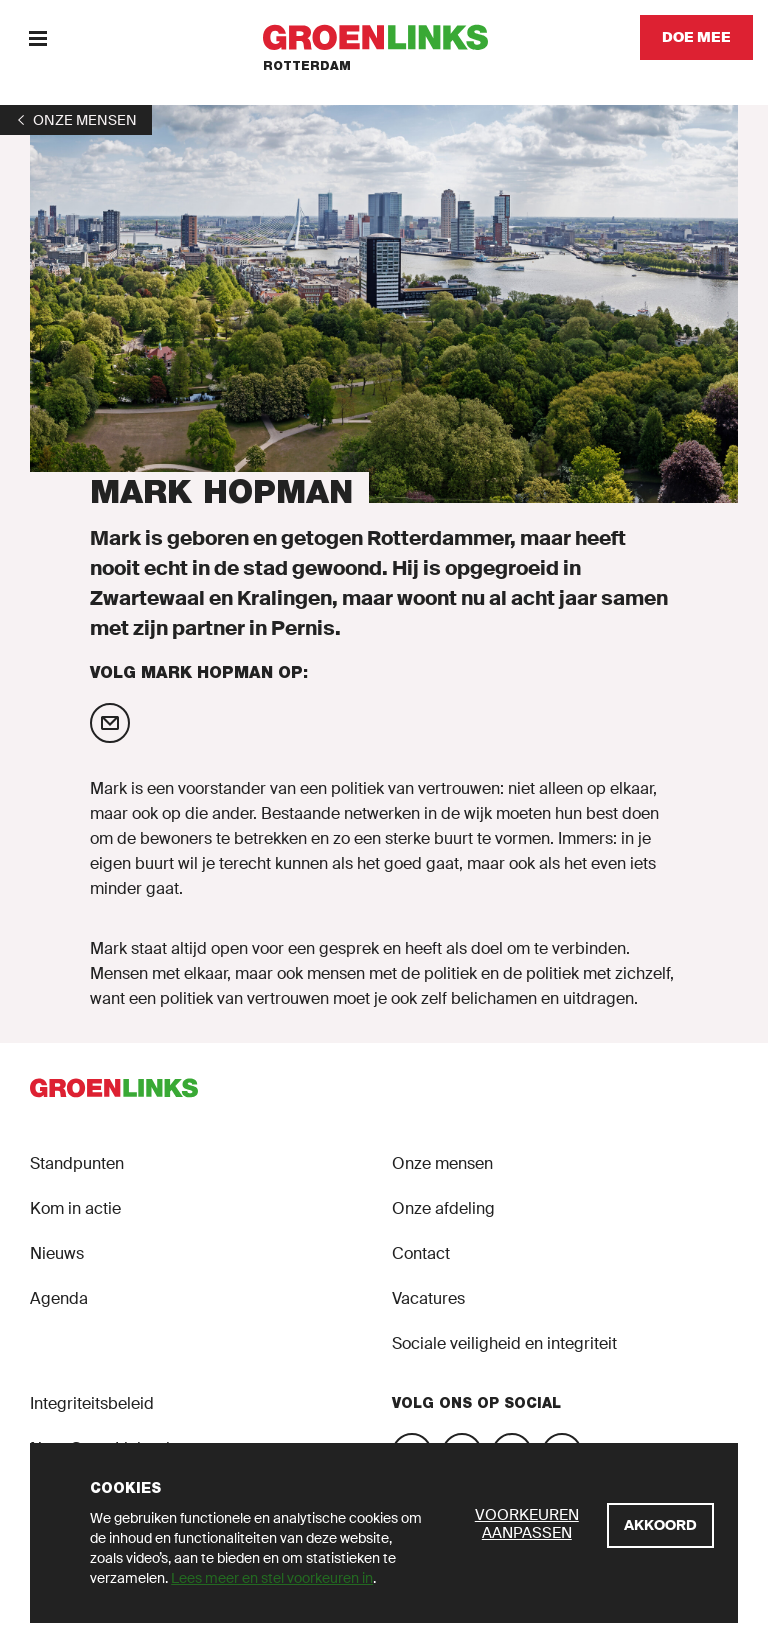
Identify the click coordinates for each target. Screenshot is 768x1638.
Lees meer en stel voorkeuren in (272, 1578)
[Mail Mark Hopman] (110, 723)
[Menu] (37, 37)
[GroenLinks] (384, 37)
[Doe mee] (696, 37)
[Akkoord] (660, 1525)
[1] (76, 120)
